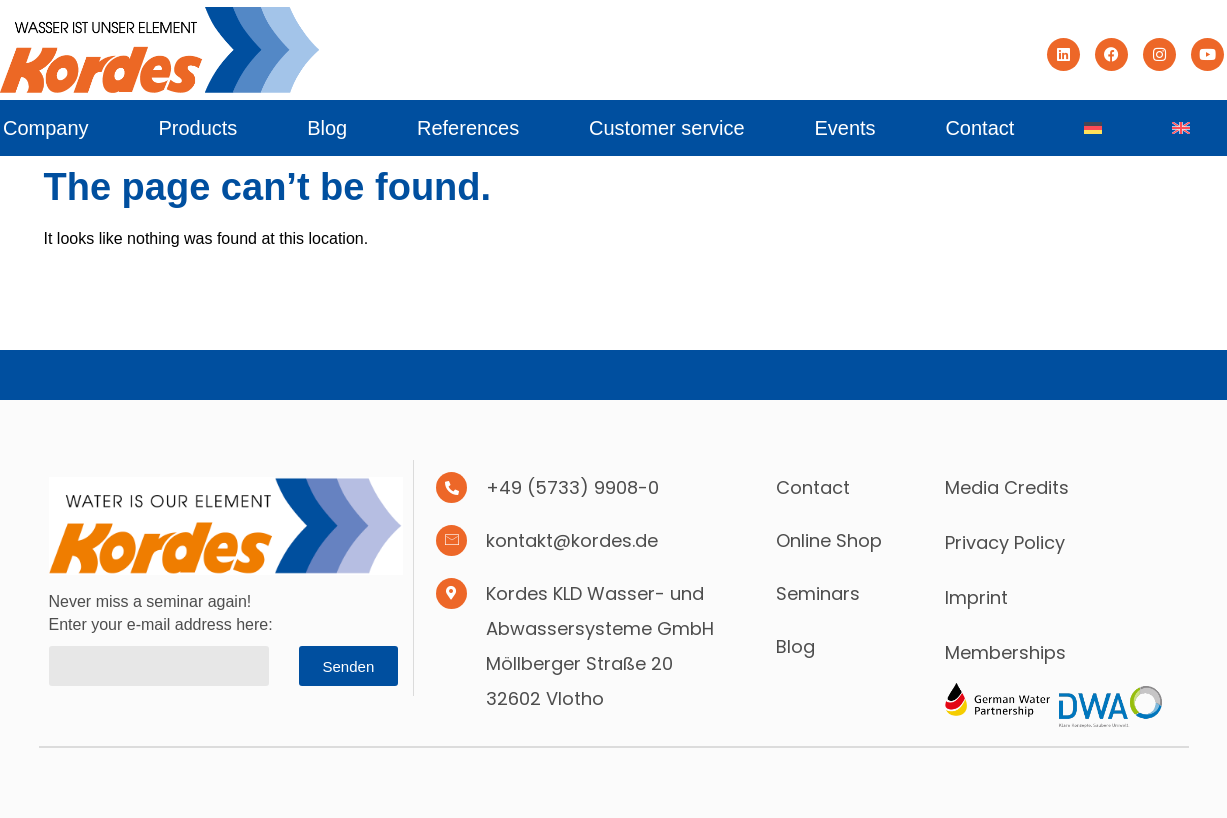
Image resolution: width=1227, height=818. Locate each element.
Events (844, 128)
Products (197, 128)
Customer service (667, 128)
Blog (327, 128)
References (468, 128)
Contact (979, 128)
